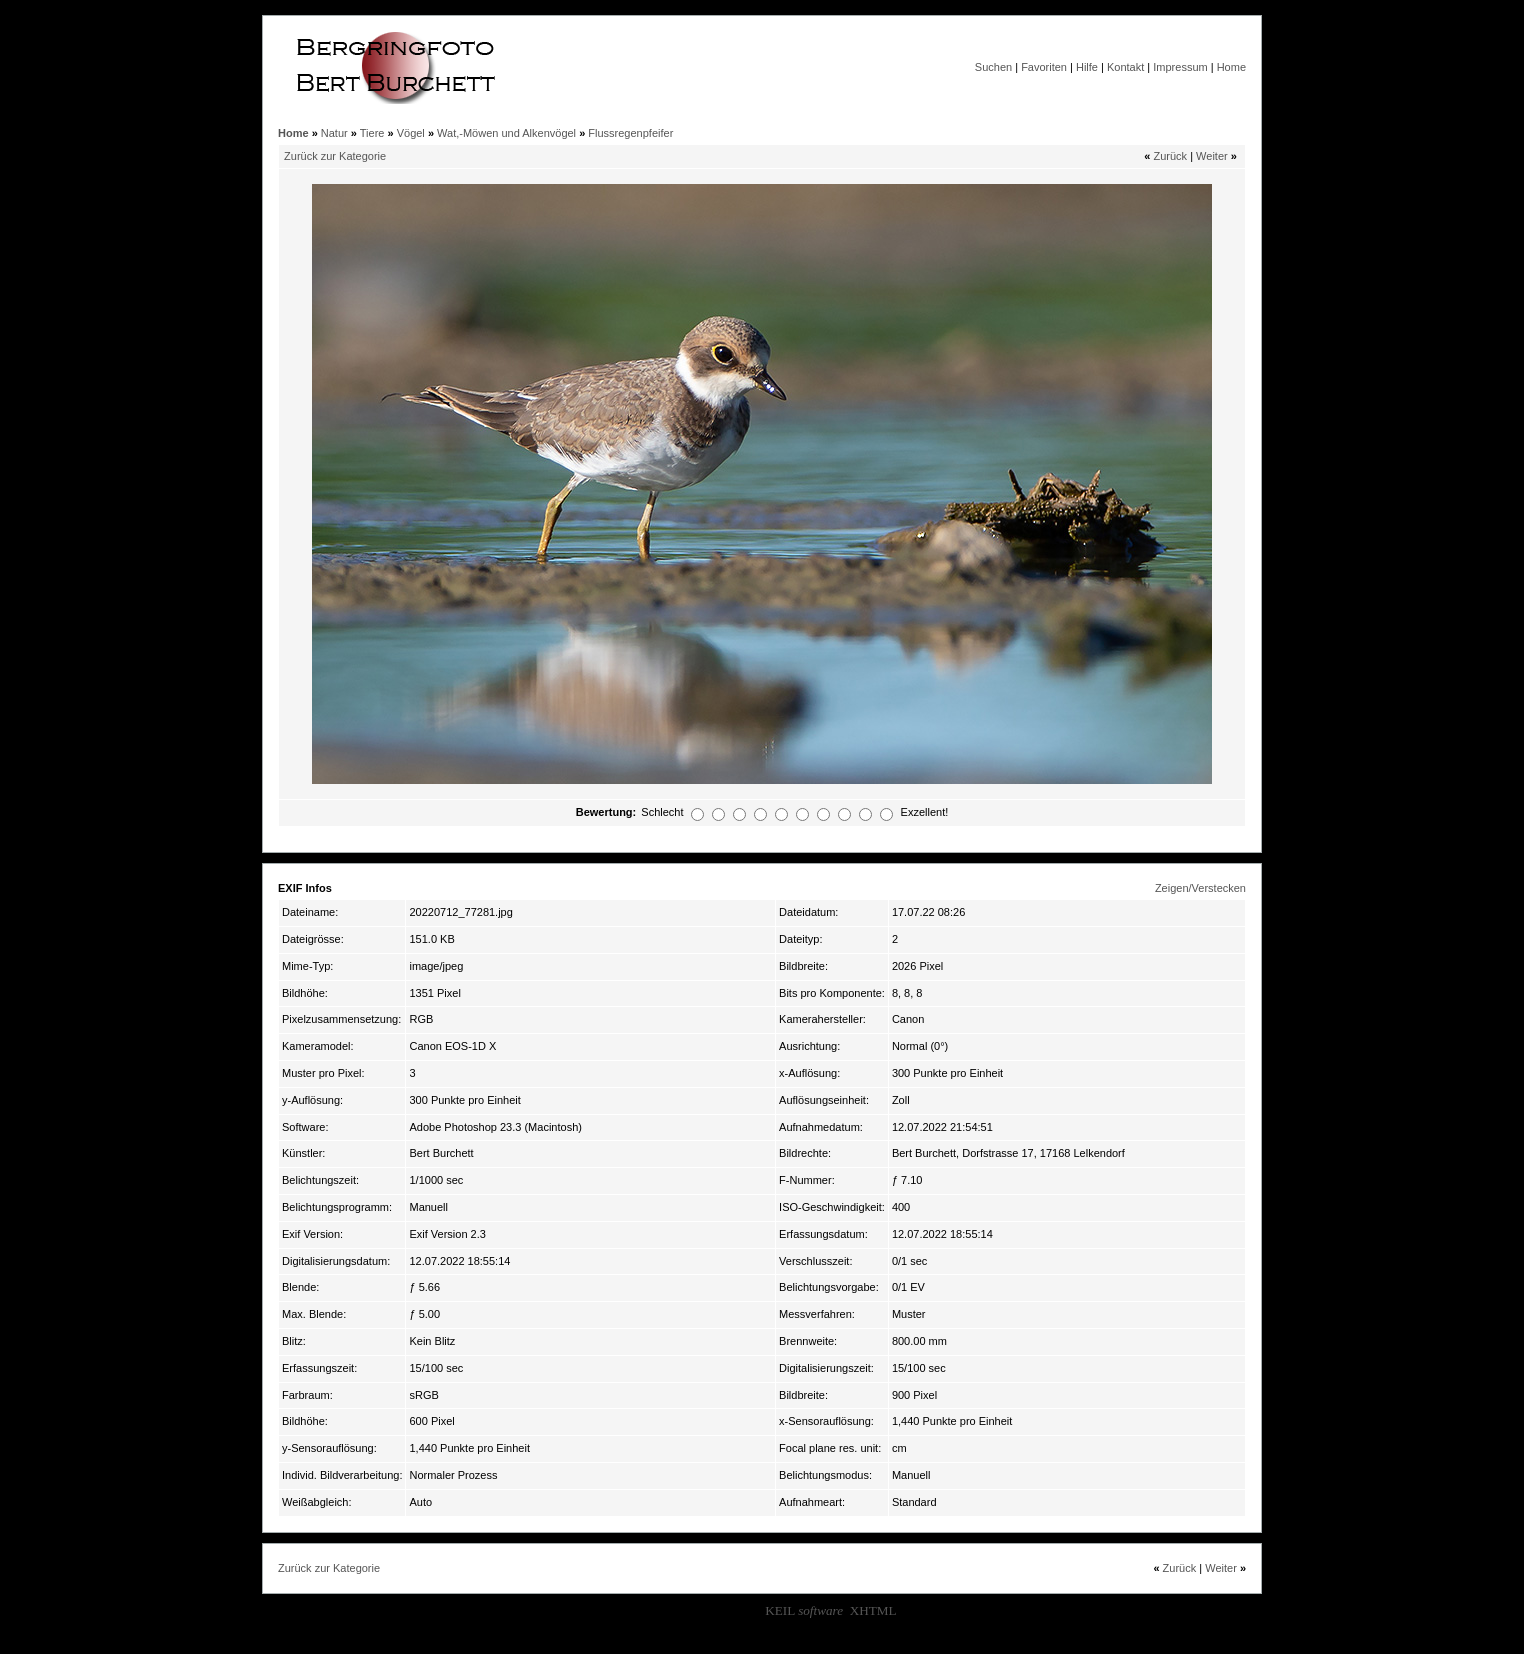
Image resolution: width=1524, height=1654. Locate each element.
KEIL (804, 1610)
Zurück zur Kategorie (335, 156)
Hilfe (1087, 67)
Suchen (993, 67)
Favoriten (1044, 67)
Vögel (411, 133)
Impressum (1180, 67)
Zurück (1170, 156)
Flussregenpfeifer (630, 133)
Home (1231, 67)
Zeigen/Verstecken (1200, 888)
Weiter (1212, 156)
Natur (334, 133)
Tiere (372, 133)
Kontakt (1125, 67)
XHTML (873, 1610)
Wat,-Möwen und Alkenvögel (506, 133)
